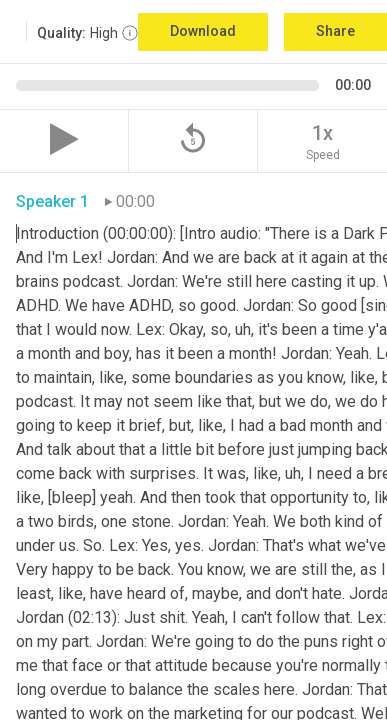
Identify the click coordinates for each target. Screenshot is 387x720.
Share (335, 31)
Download (203, 31)
